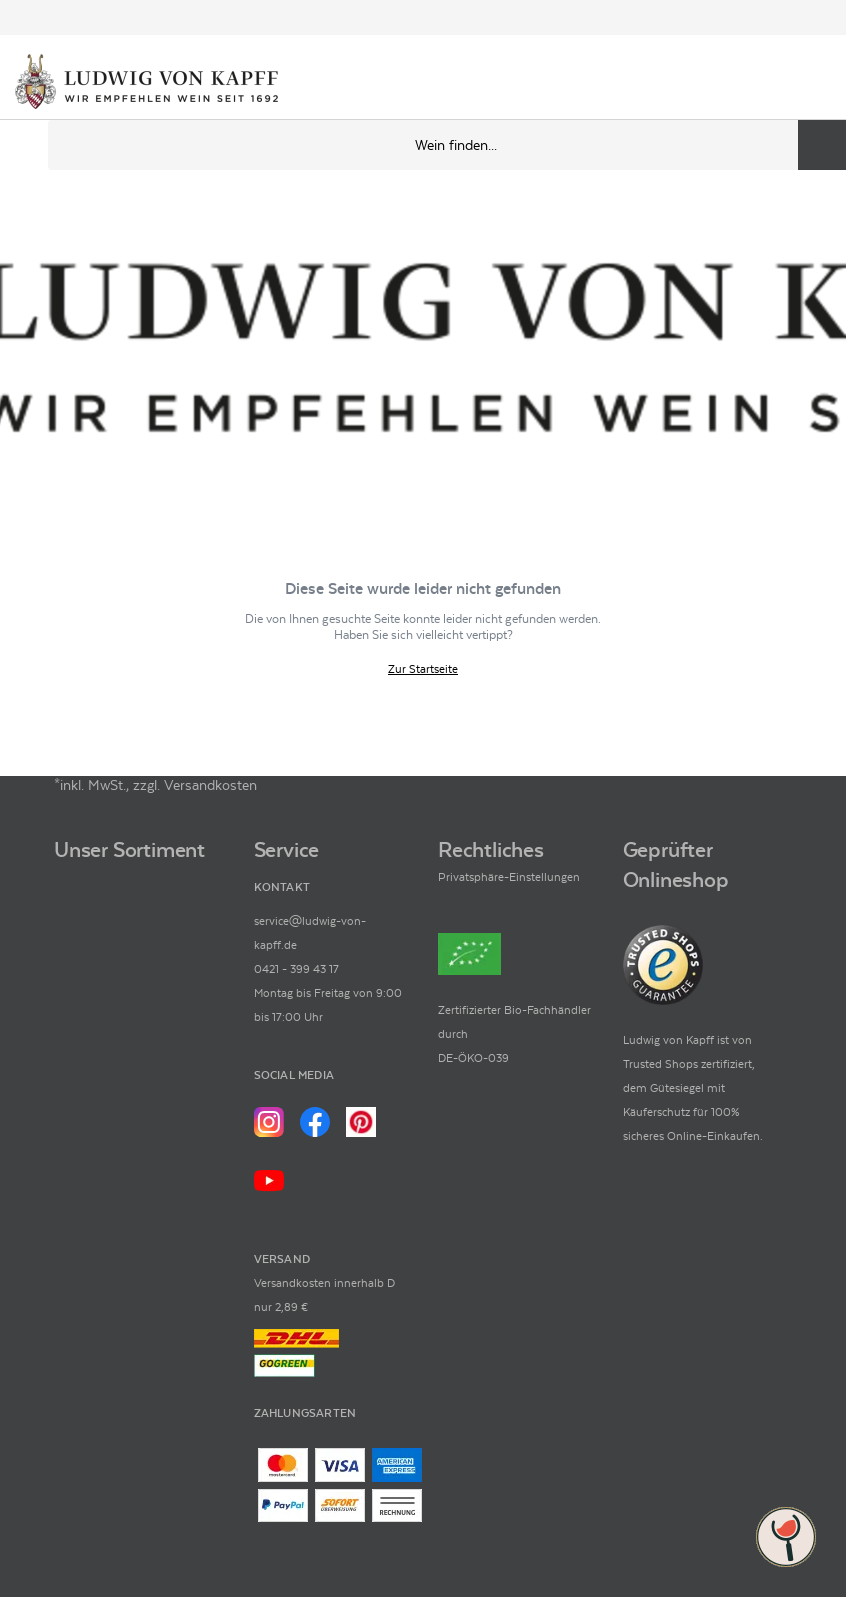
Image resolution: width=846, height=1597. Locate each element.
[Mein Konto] (780, 83)
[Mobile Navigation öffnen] (24, 145)
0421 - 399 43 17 (296, 969)
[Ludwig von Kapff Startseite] (146, 83)
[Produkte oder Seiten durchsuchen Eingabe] (447, 145)
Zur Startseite (423, 669)
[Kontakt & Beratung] (746, 83)
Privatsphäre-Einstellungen (509, 877)
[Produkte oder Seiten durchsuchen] (822, 145)
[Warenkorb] (814, 83)
